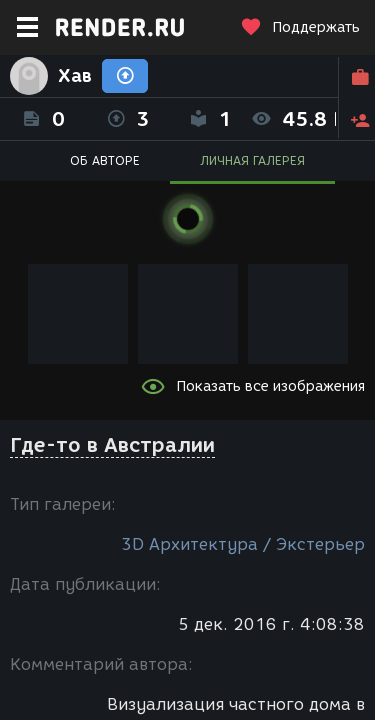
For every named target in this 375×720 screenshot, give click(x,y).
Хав (75, 76)
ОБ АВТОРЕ (105, 160)
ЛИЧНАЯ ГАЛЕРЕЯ (252, 160)
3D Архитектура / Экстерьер (243, 544)
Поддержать (300, 27)
